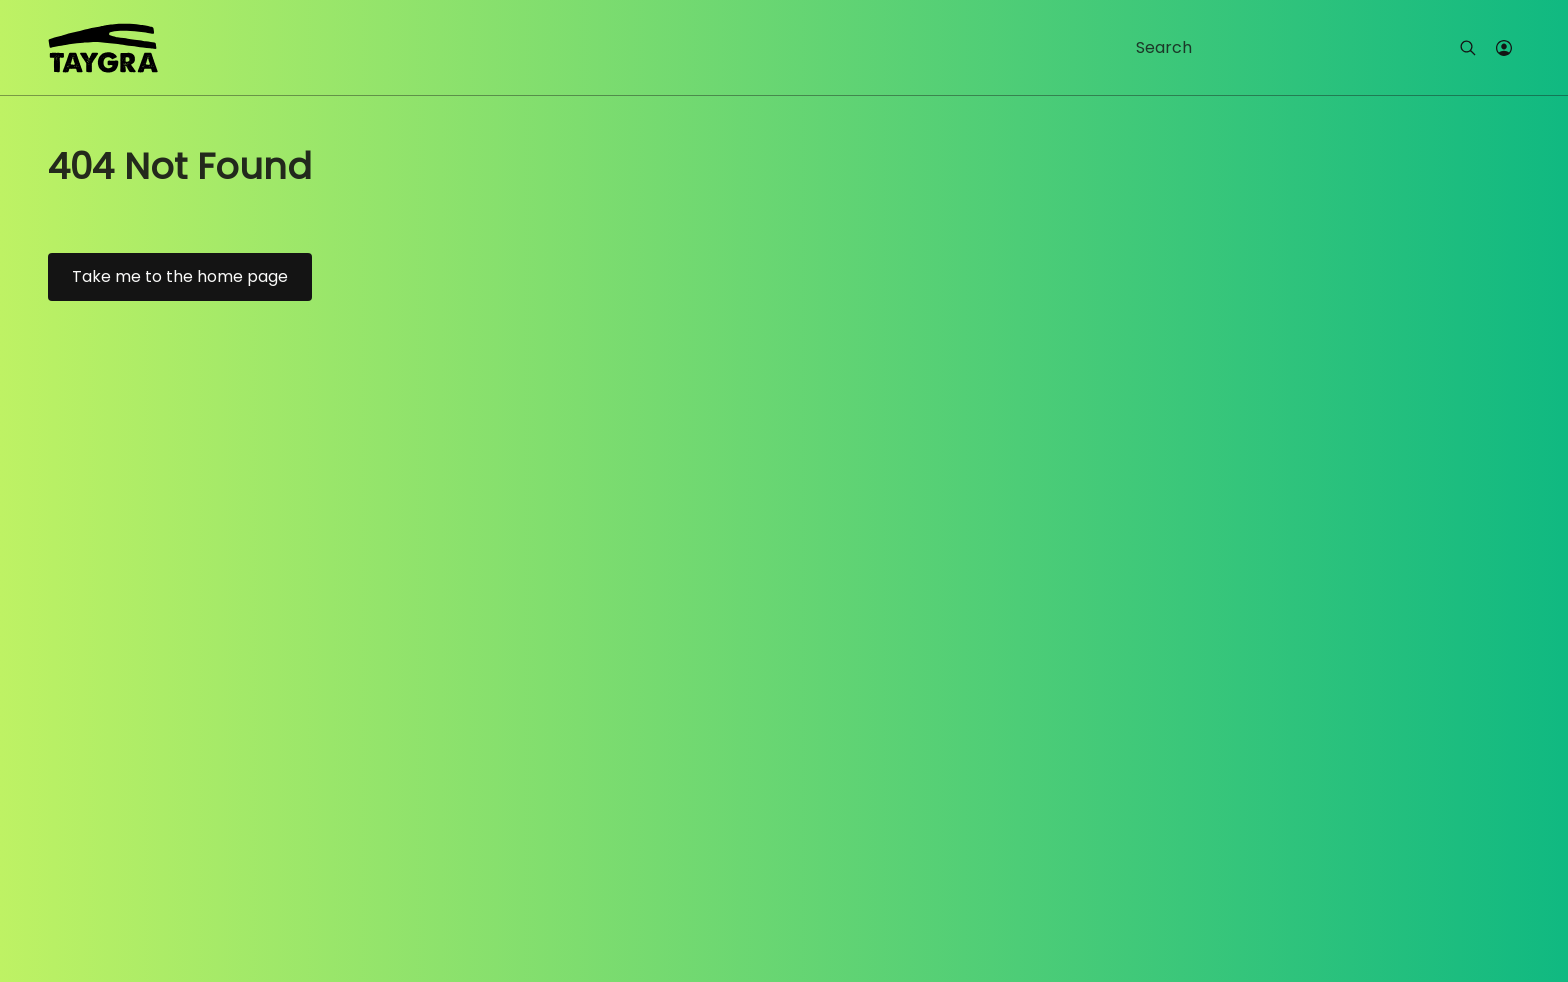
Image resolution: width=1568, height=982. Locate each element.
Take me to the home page (180, 276)
